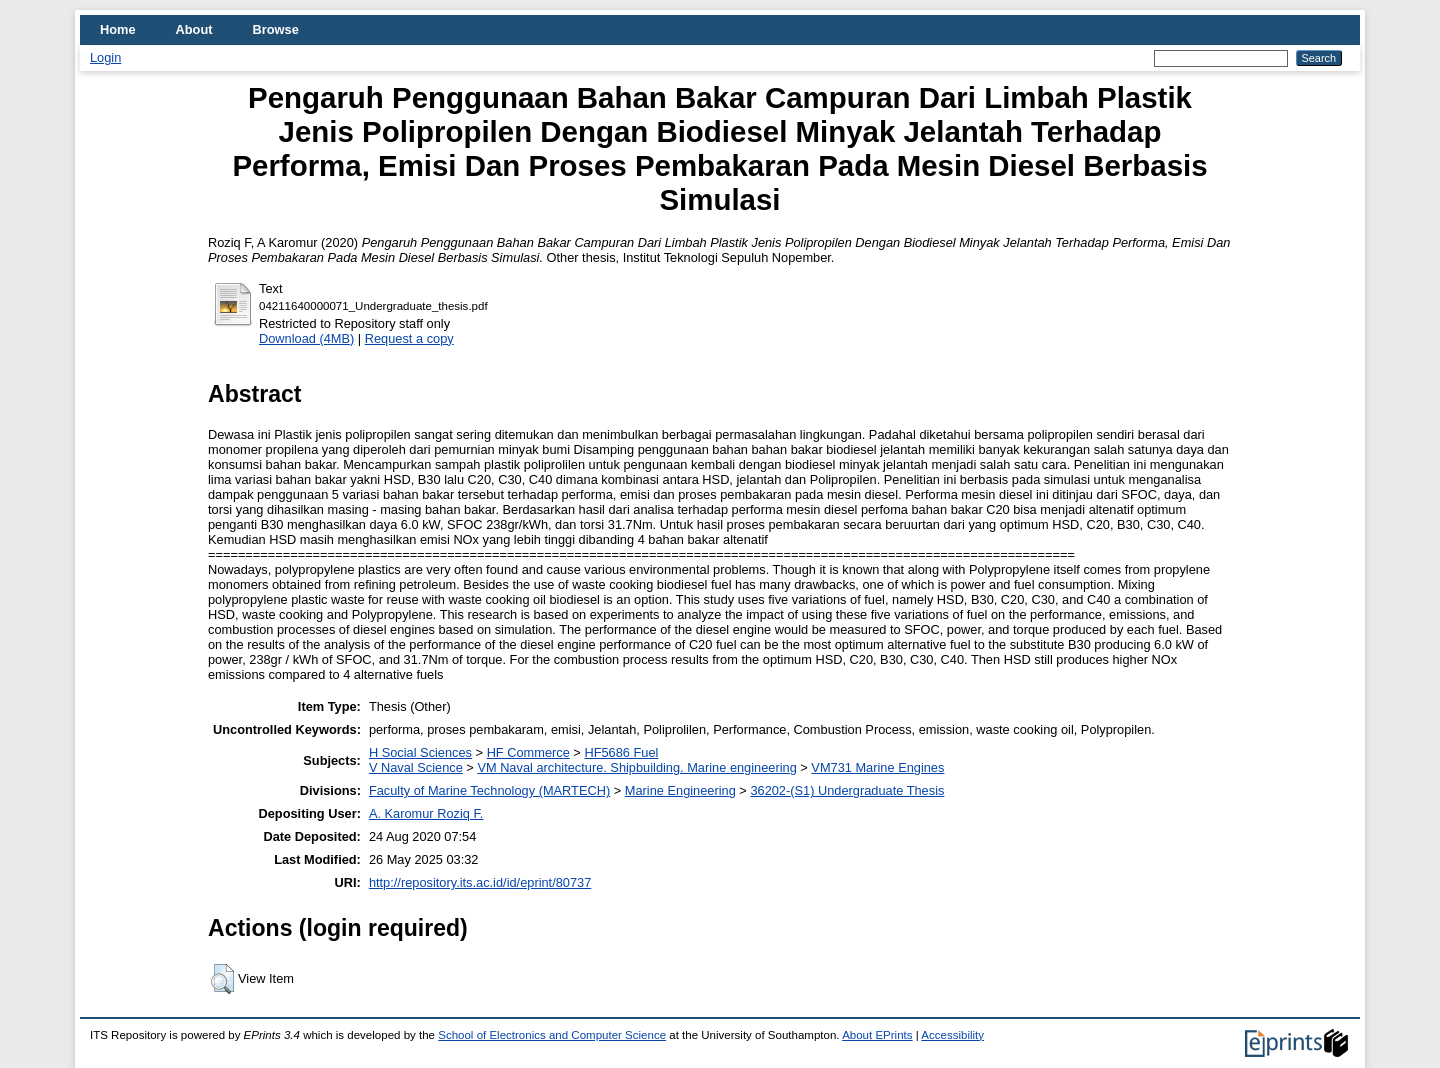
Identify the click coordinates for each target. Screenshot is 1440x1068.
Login (105, 57)
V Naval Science (416, 767)
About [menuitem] (194, 29)
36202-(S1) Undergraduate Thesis (847, 790)
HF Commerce (528, 752)
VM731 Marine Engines (877, 767)
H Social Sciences (420, 752)
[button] (222, 979)
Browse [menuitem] (276, 29)
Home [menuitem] (118, 29)
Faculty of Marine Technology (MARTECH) (489, 790)
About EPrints (877, 1035)
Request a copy (409, 338)
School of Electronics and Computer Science (552, 1035)
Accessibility (952, 1035)
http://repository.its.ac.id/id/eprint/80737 (480, 882)
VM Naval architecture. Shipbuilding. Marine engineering (636, 767)
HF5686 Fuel (621, 752)
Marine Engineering (680, 790)
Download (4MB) (306, 338)
